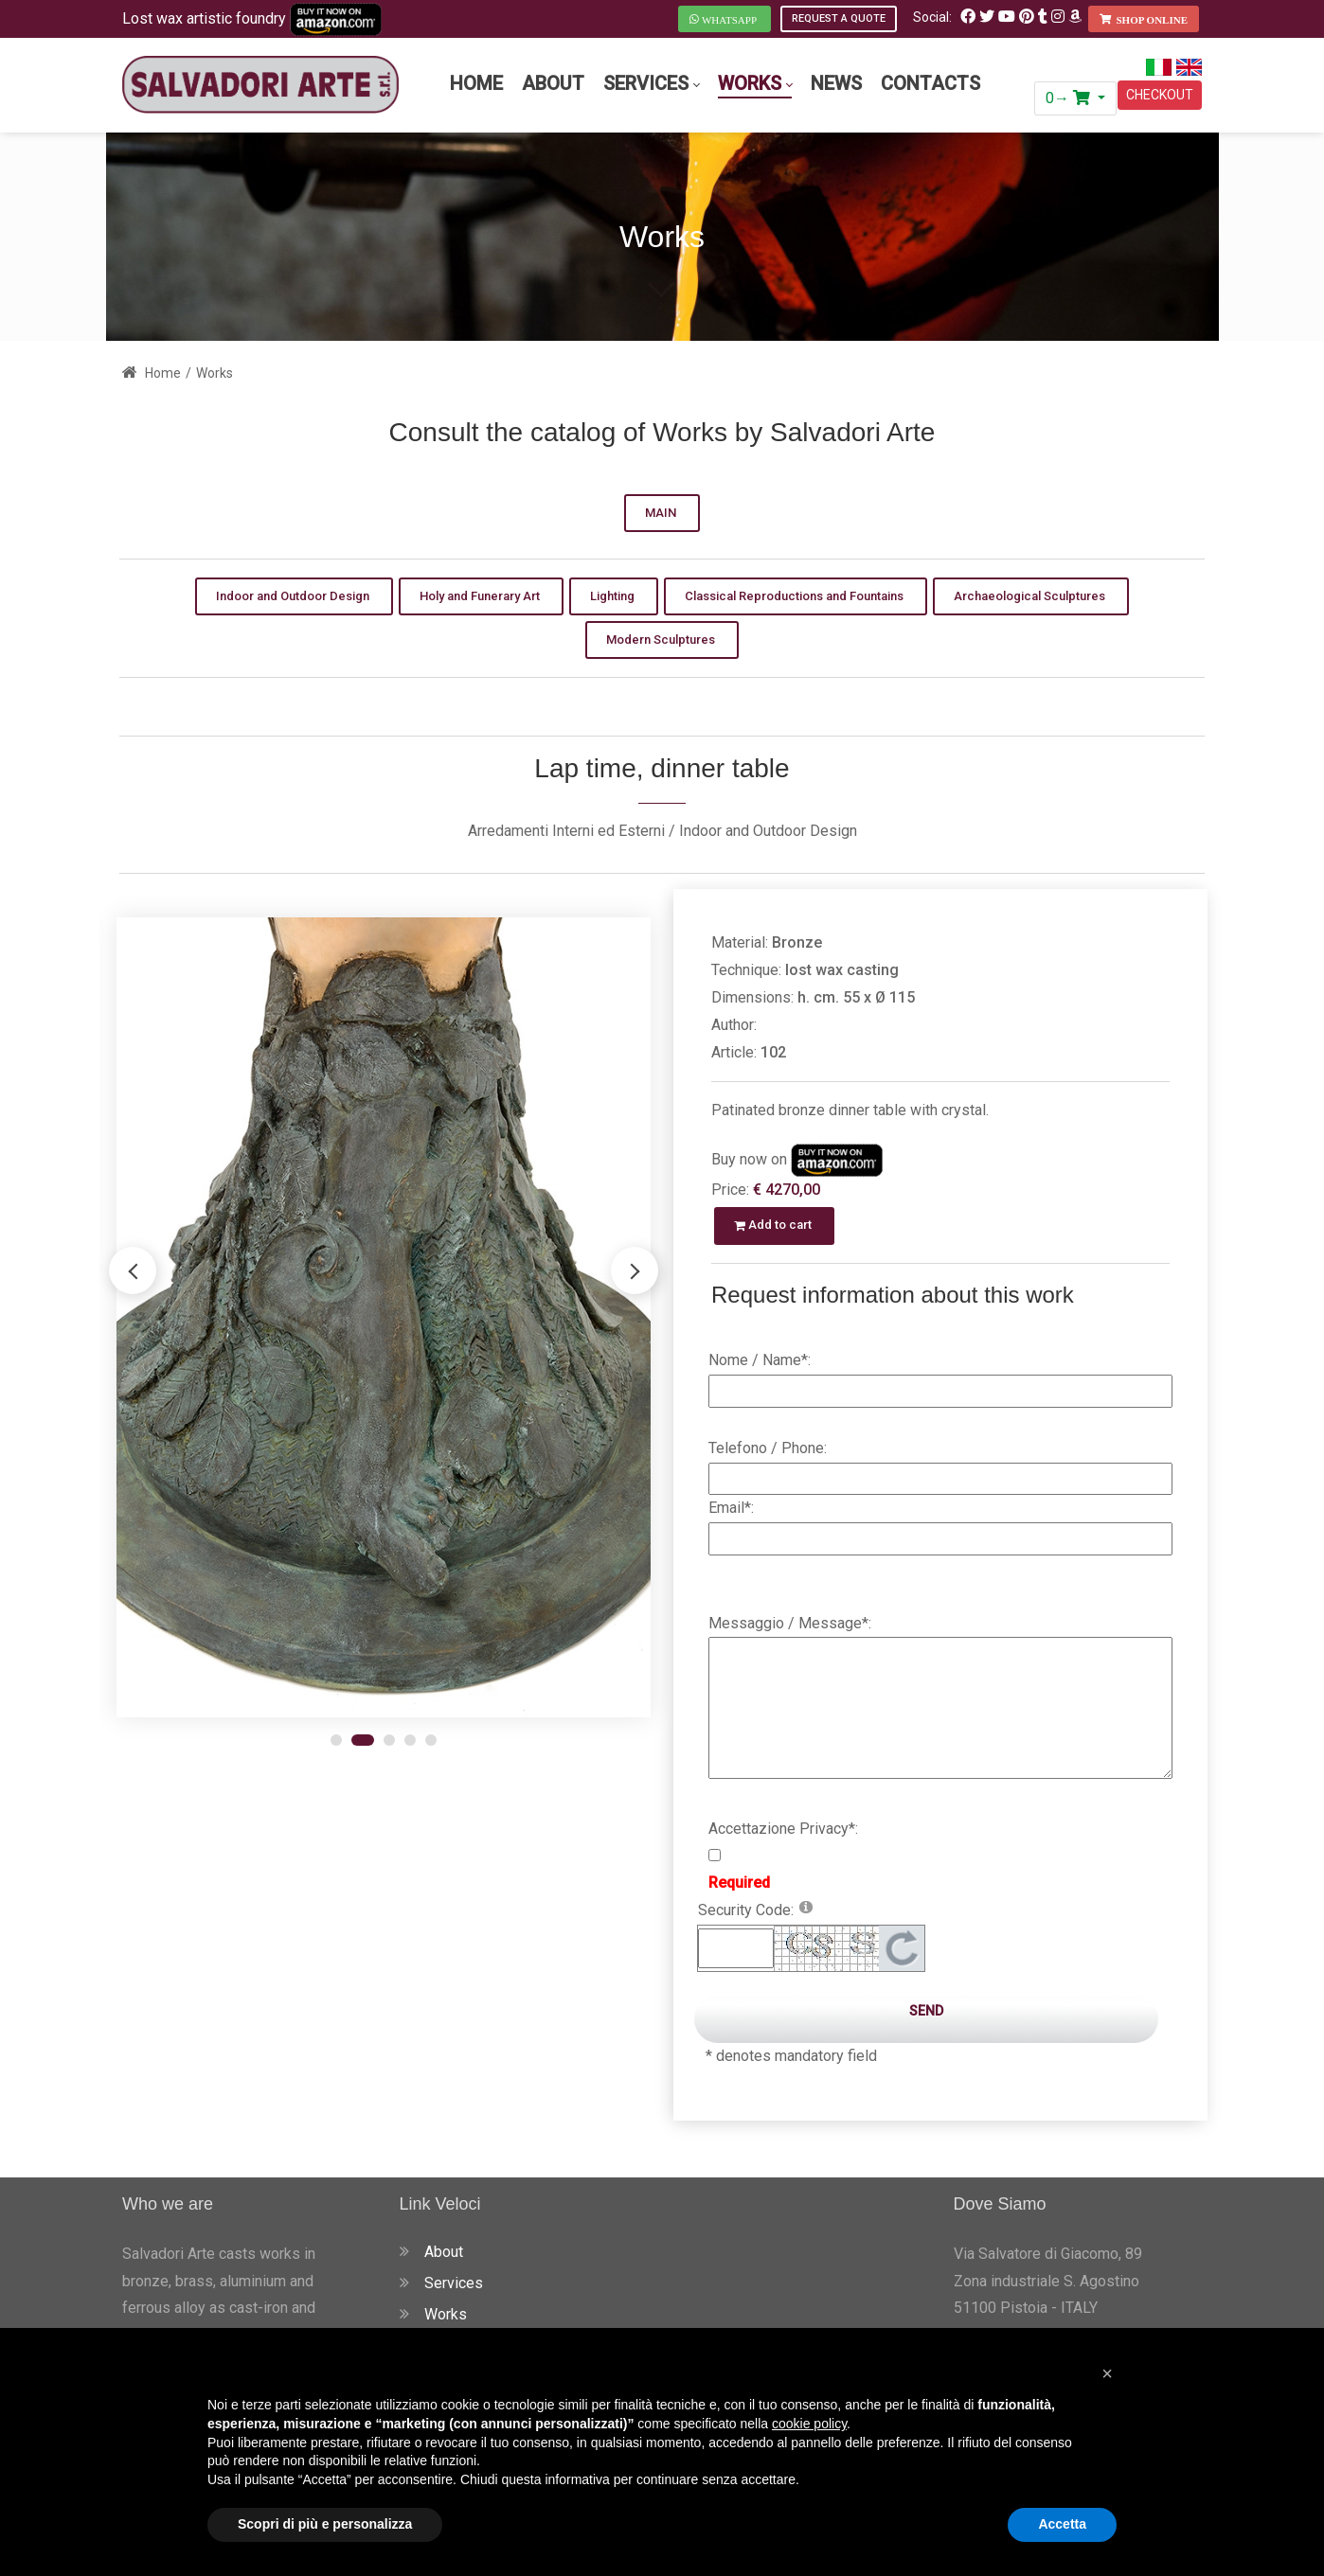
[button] (634, 1270)
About (443, 2252)
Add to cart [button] (774, 1224)
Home (151, 373)
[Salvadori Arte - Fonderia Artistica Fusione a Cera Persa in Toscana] (260, 85)
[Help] (806, 1906)
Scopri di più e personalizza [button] (325, 2524)
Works (445, 2314)
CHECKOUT (1159, 94)
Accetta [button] (1062, 2524)
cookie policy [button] (809, 2423)
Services (453, 2283)
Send (926, 2010)
